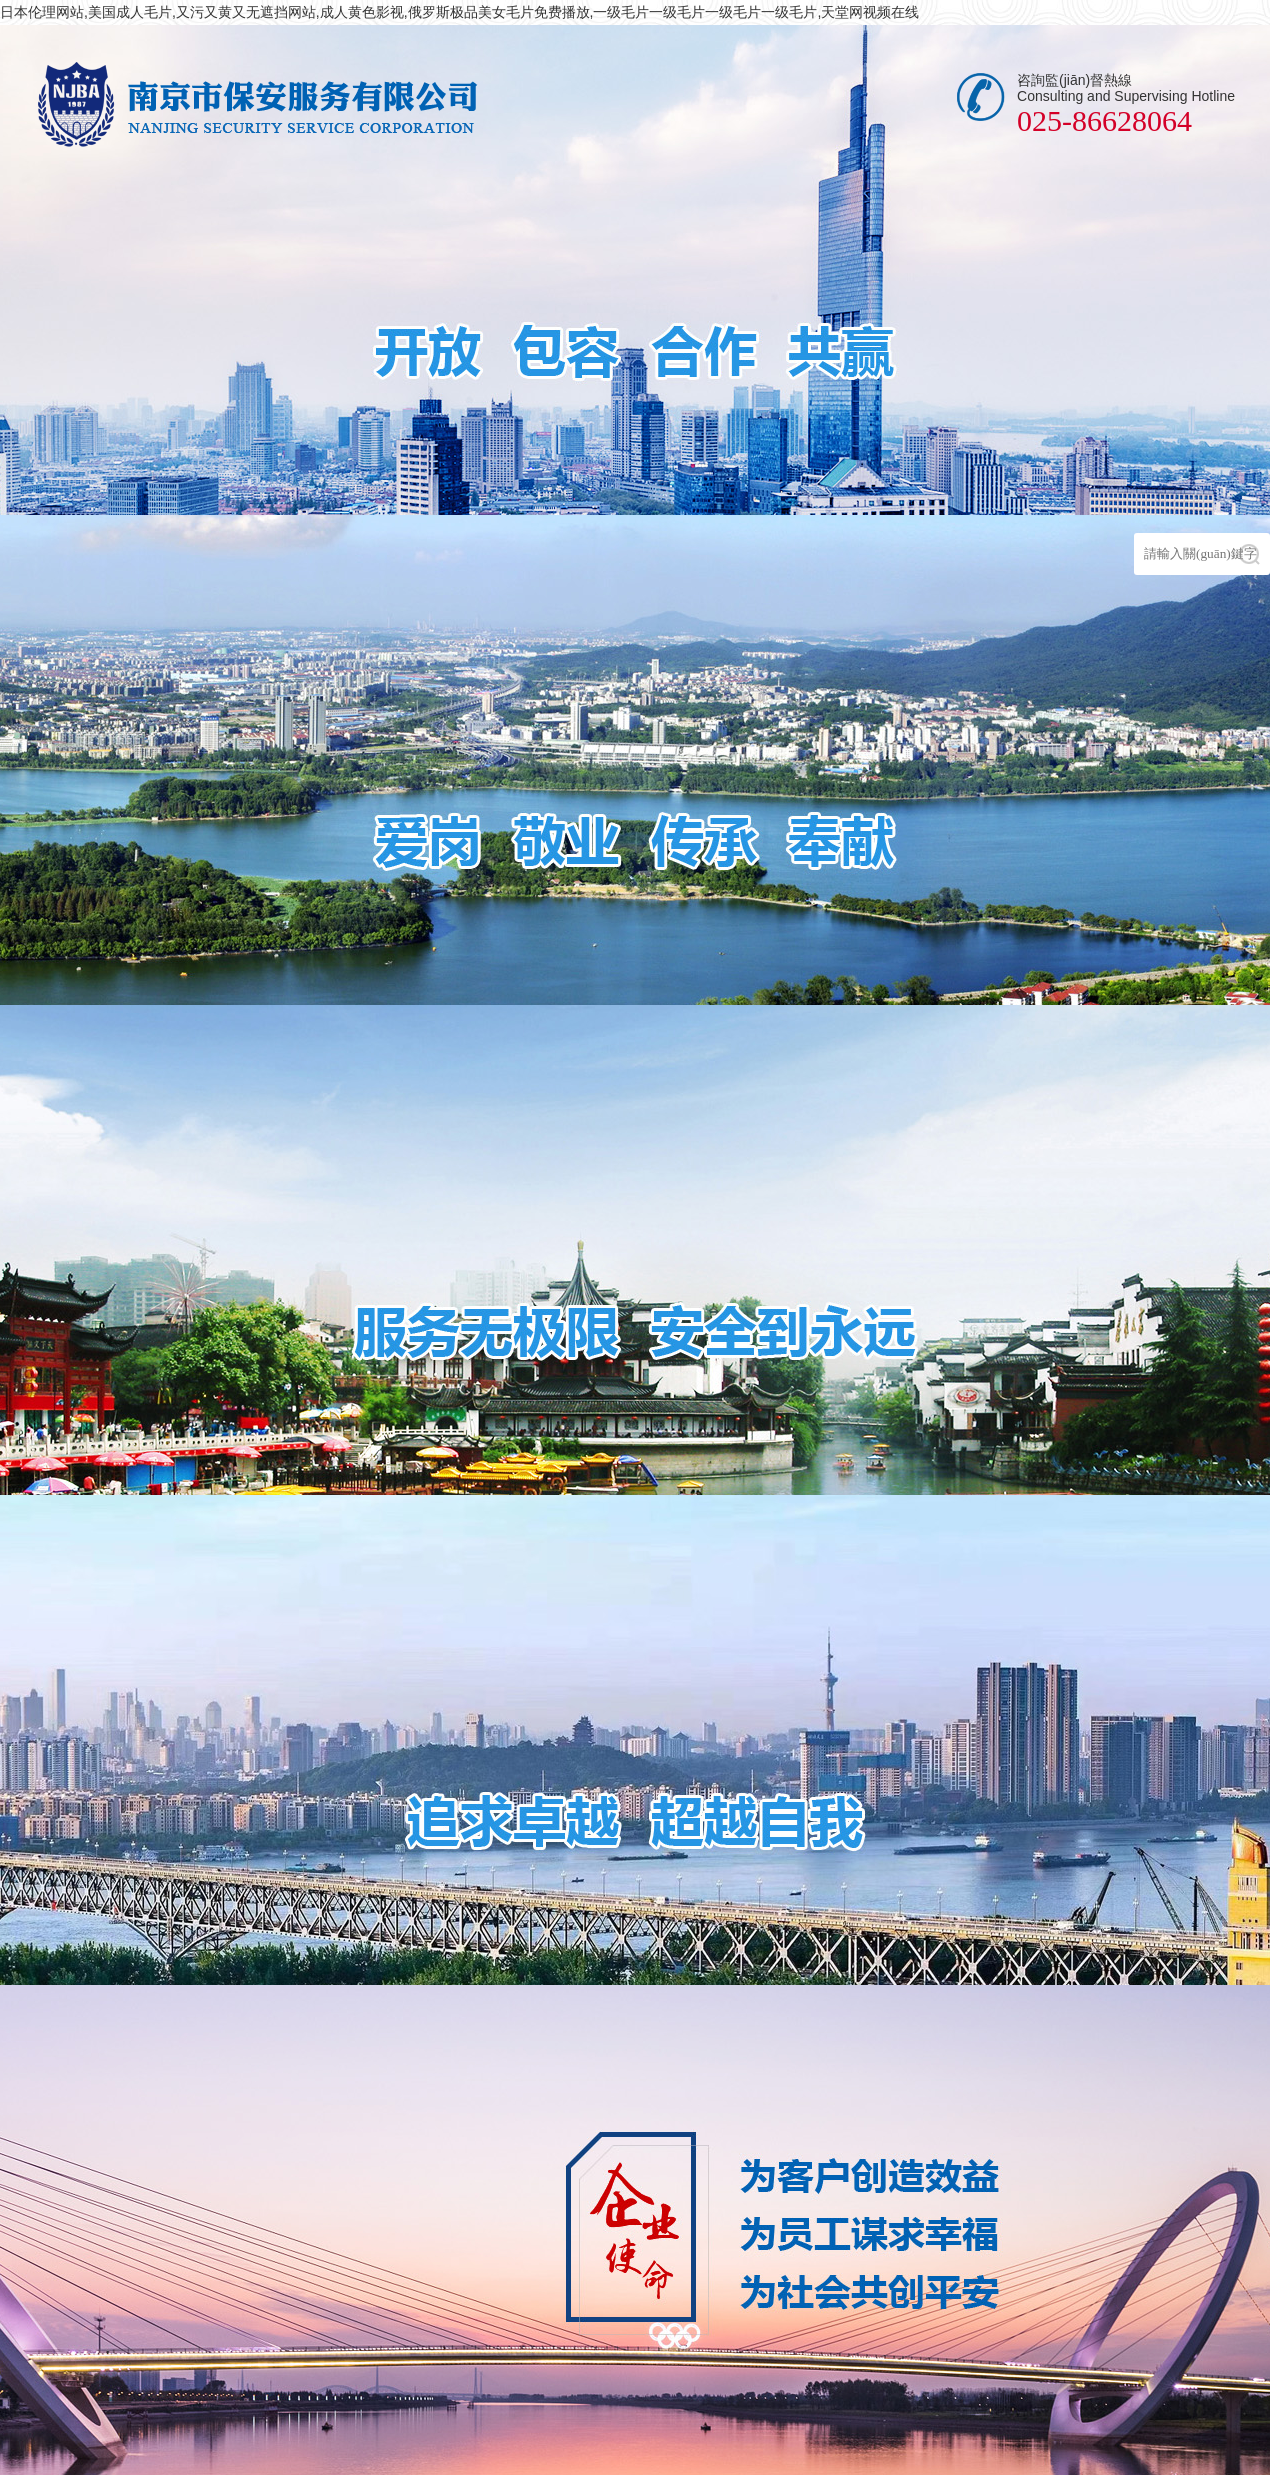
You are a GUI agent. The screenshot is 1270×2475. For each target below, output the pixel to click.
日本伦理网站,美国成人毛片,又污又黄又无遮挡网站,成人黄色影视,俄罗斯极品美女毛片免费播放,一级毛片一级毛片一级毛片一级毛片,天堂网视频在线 (459, 12)
